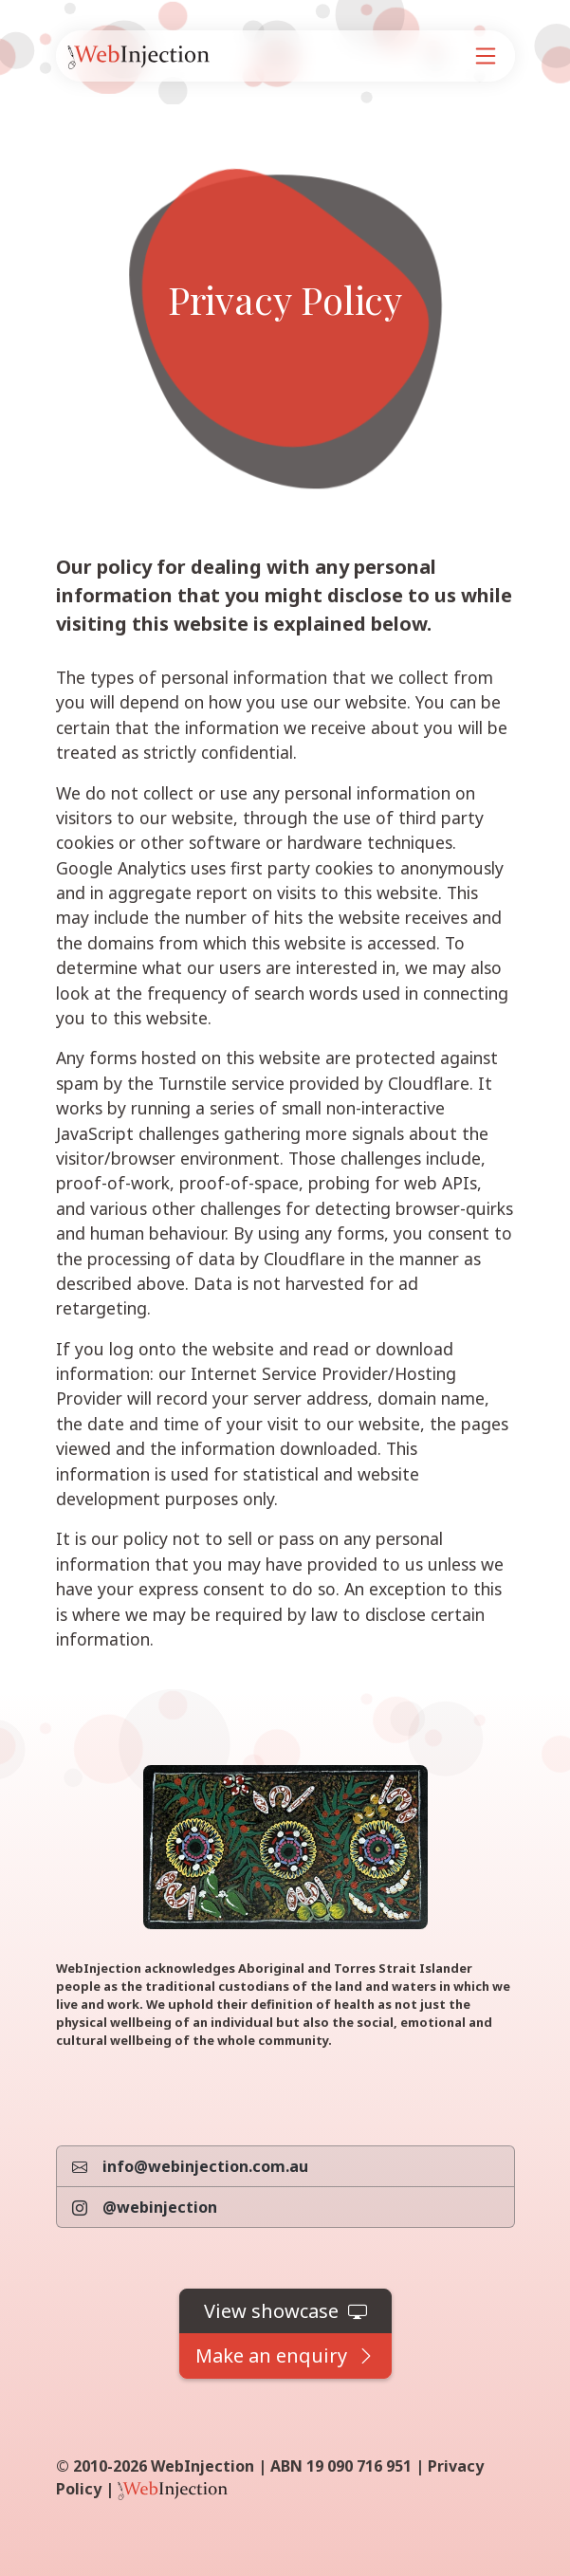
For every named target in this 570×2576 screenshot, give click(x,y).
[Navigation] (486, 56)
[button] (285, 2311)
